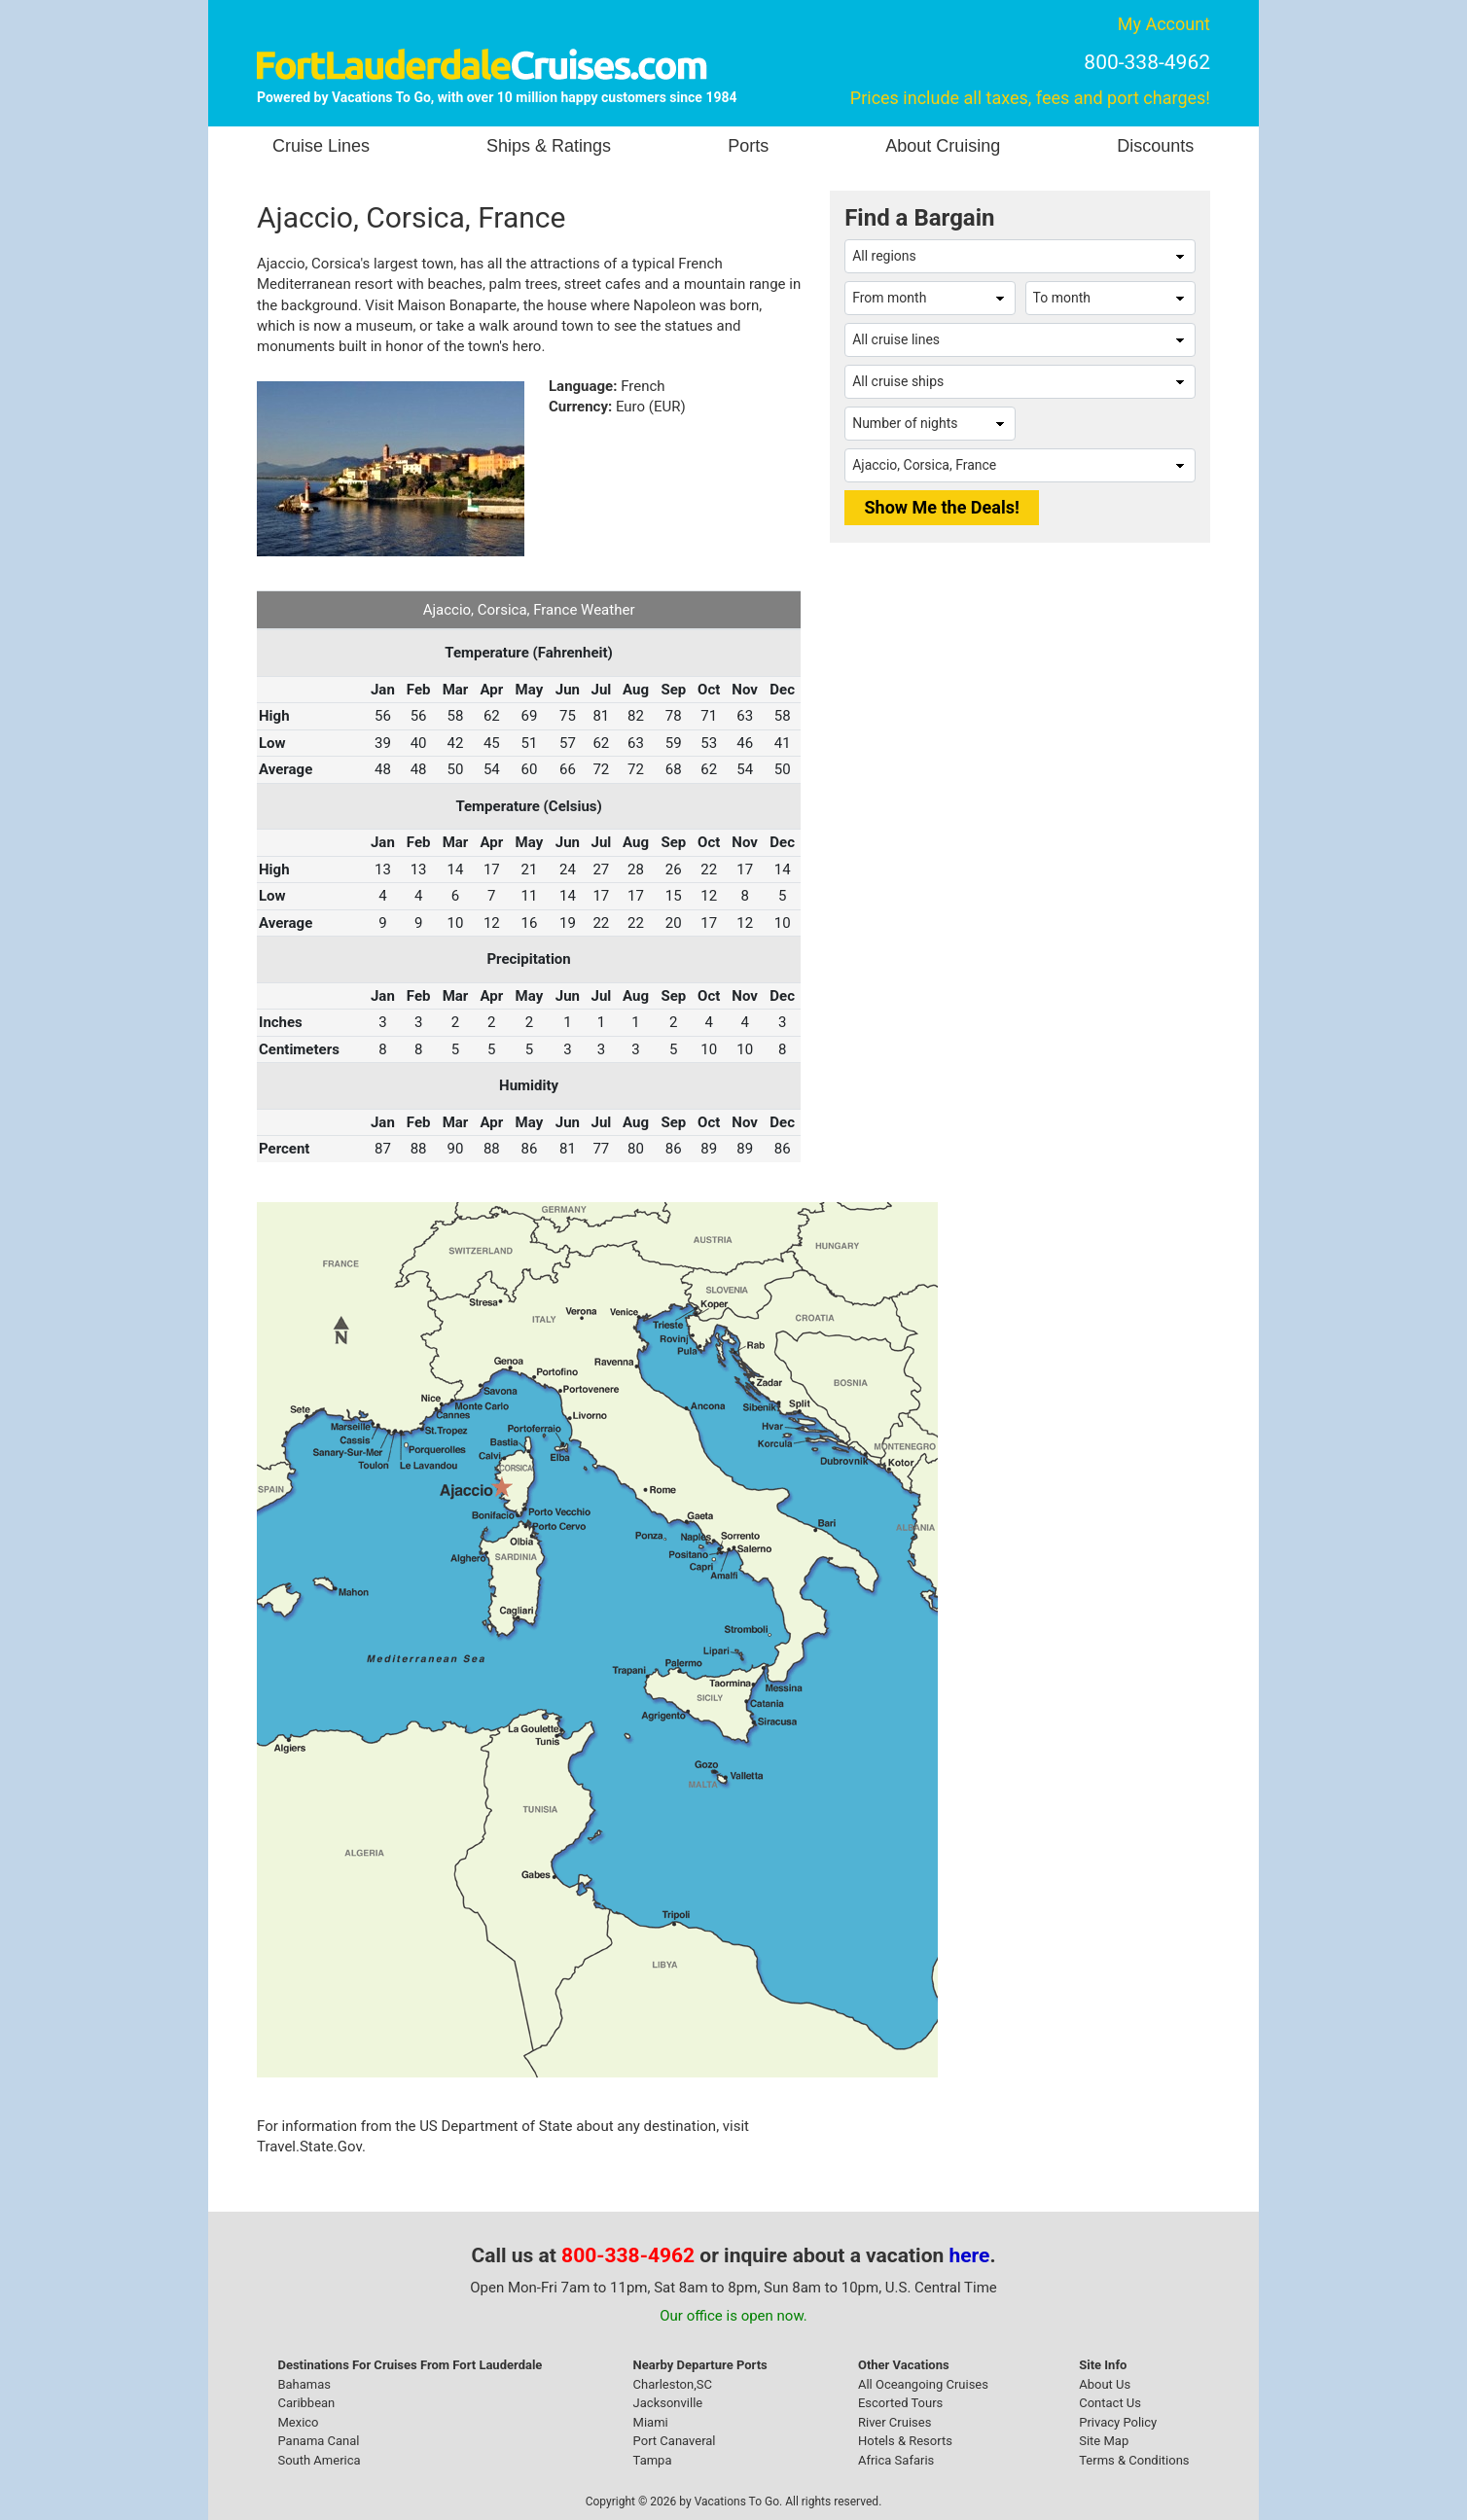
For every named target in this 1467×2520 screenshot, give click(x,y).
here (969, 2255)
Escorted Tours (900, 2403)
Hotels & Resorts (905, 2440)
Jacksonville (668, 2403)
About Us (1104, 2384)
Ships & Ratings (548, 146)
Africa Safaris (896, 2460)
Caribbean (306, 2403)
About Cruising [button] (942, 146)
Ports (748, 146)
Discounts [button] (1155, 146)
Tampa (652, 2460)
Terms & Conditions (1134, 2460)
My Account (1164, 24)
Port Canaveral (674, 2440)
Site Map (1103, 2440)
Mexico (297, 2422)
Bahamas (304, 2384)
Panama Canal (318, 2440)
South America (318, 2460)
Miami (650, 2422)
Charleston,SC (672, 2384)
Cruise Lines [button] (321, 146)
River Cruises (894, 2422)
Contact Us (1110, 2403)
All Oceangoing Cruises (923, 2384)
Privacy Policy (1118, 2422)
